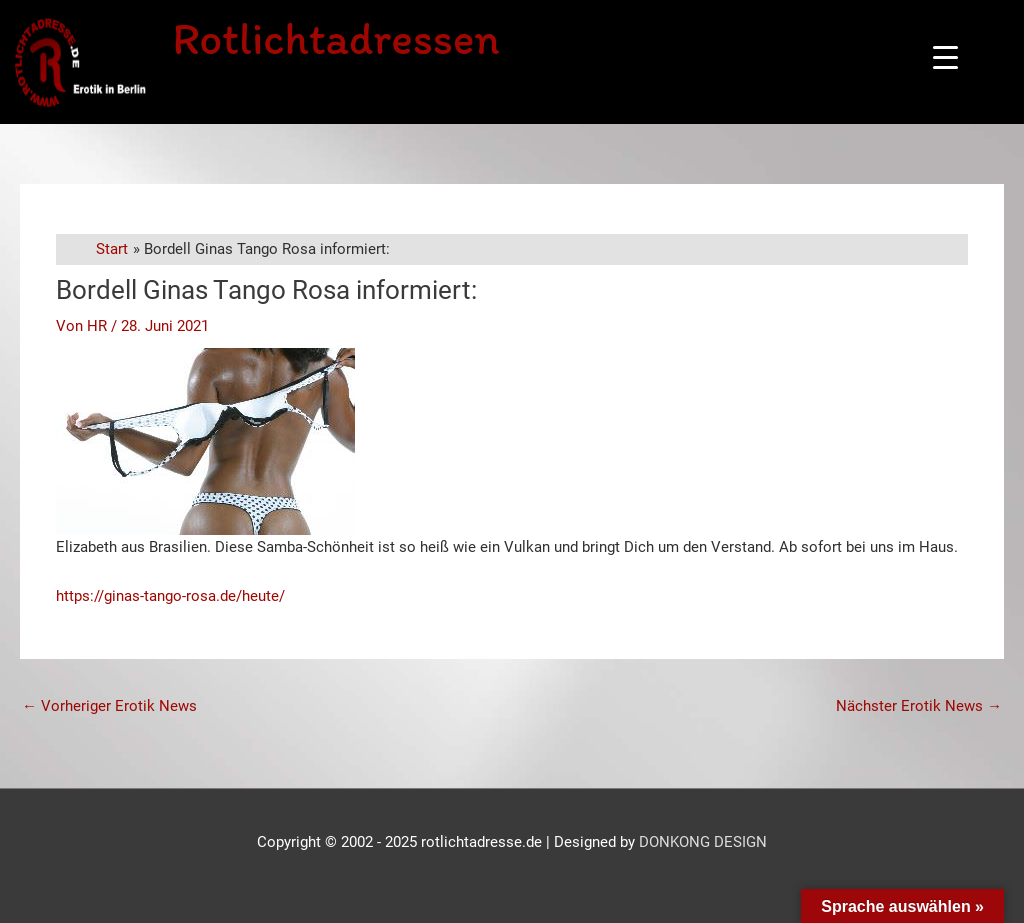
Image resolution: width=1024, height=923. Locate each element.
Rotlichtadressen (335, 38)
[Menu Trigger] (945, 57)
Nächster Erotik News (919, 706)
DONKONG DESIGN (703, 842)
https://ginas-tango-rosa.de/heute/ (170, 596)
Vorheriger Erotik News (109, 706)
